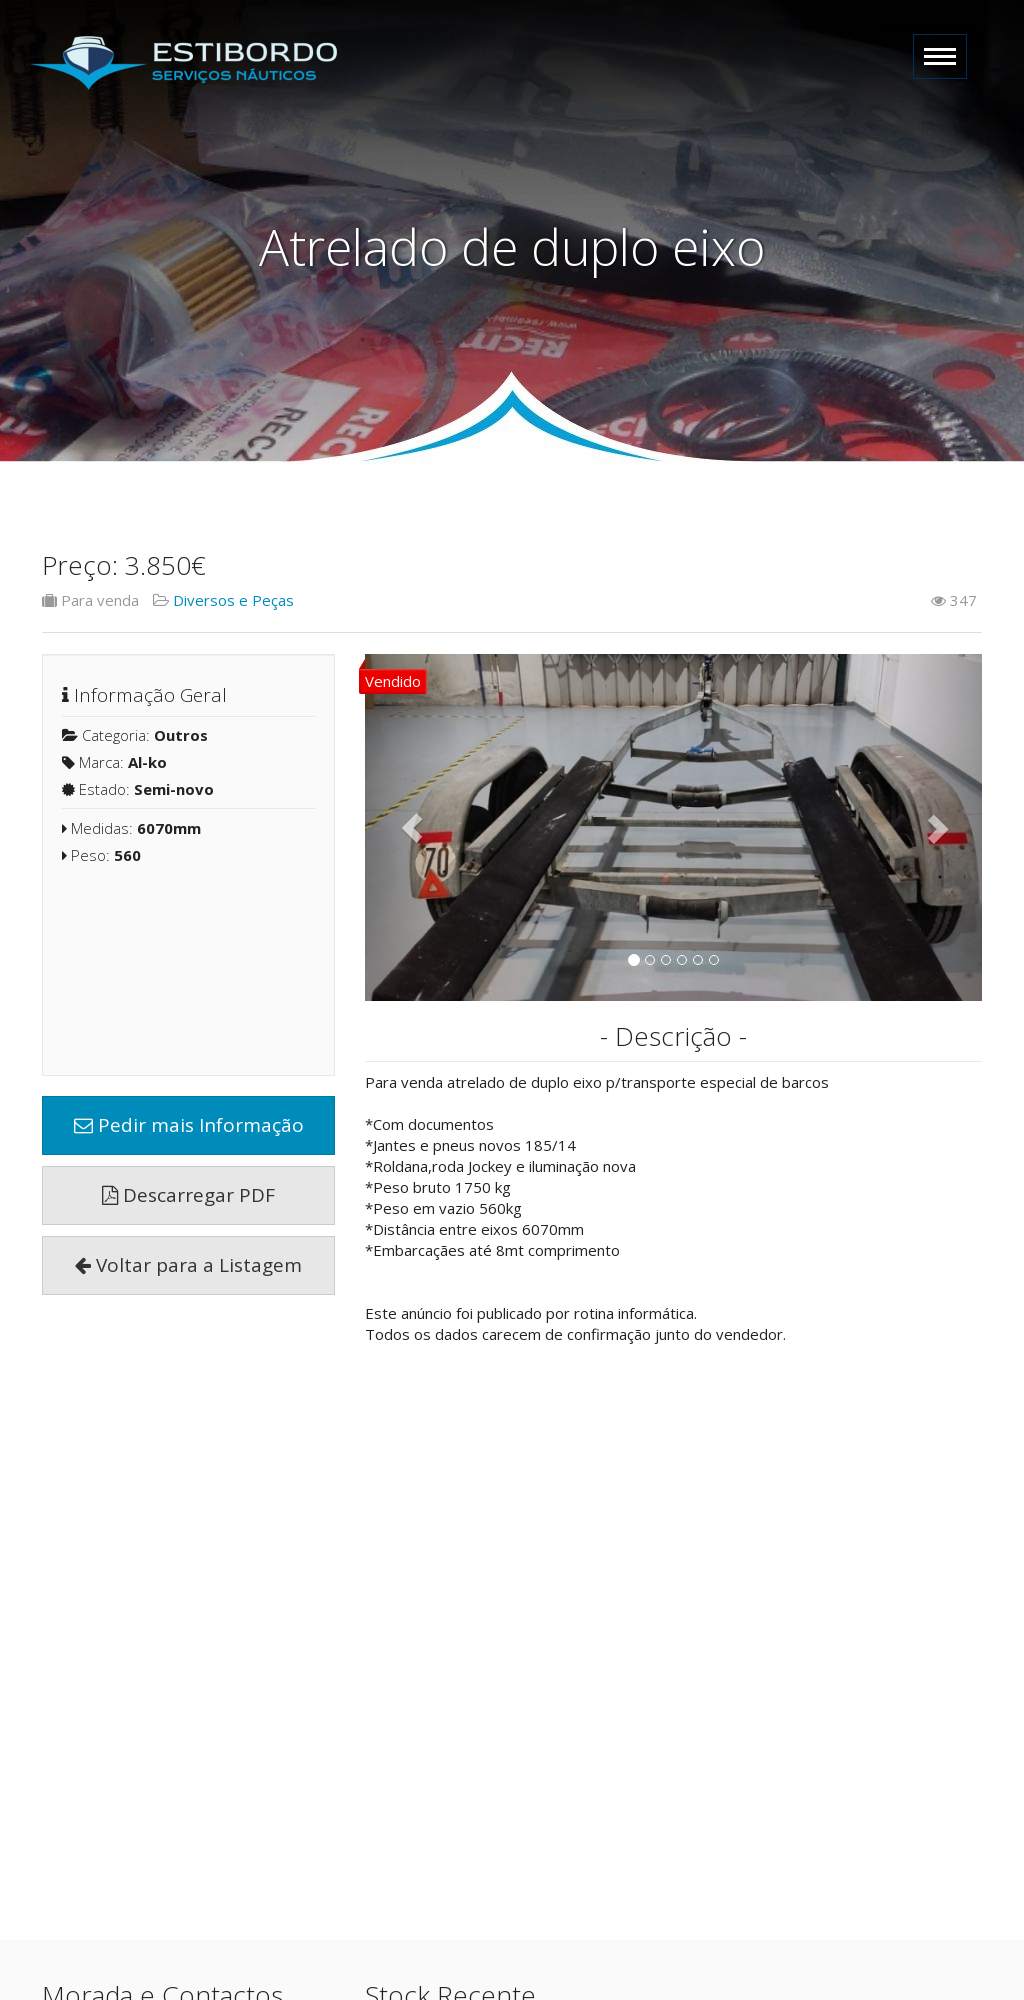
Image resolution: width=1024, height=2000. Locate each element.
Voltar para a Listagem (188, 1265)
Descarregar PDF (188, 1195)
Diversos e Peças (233, 600)
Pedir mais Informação (189, 1125)
